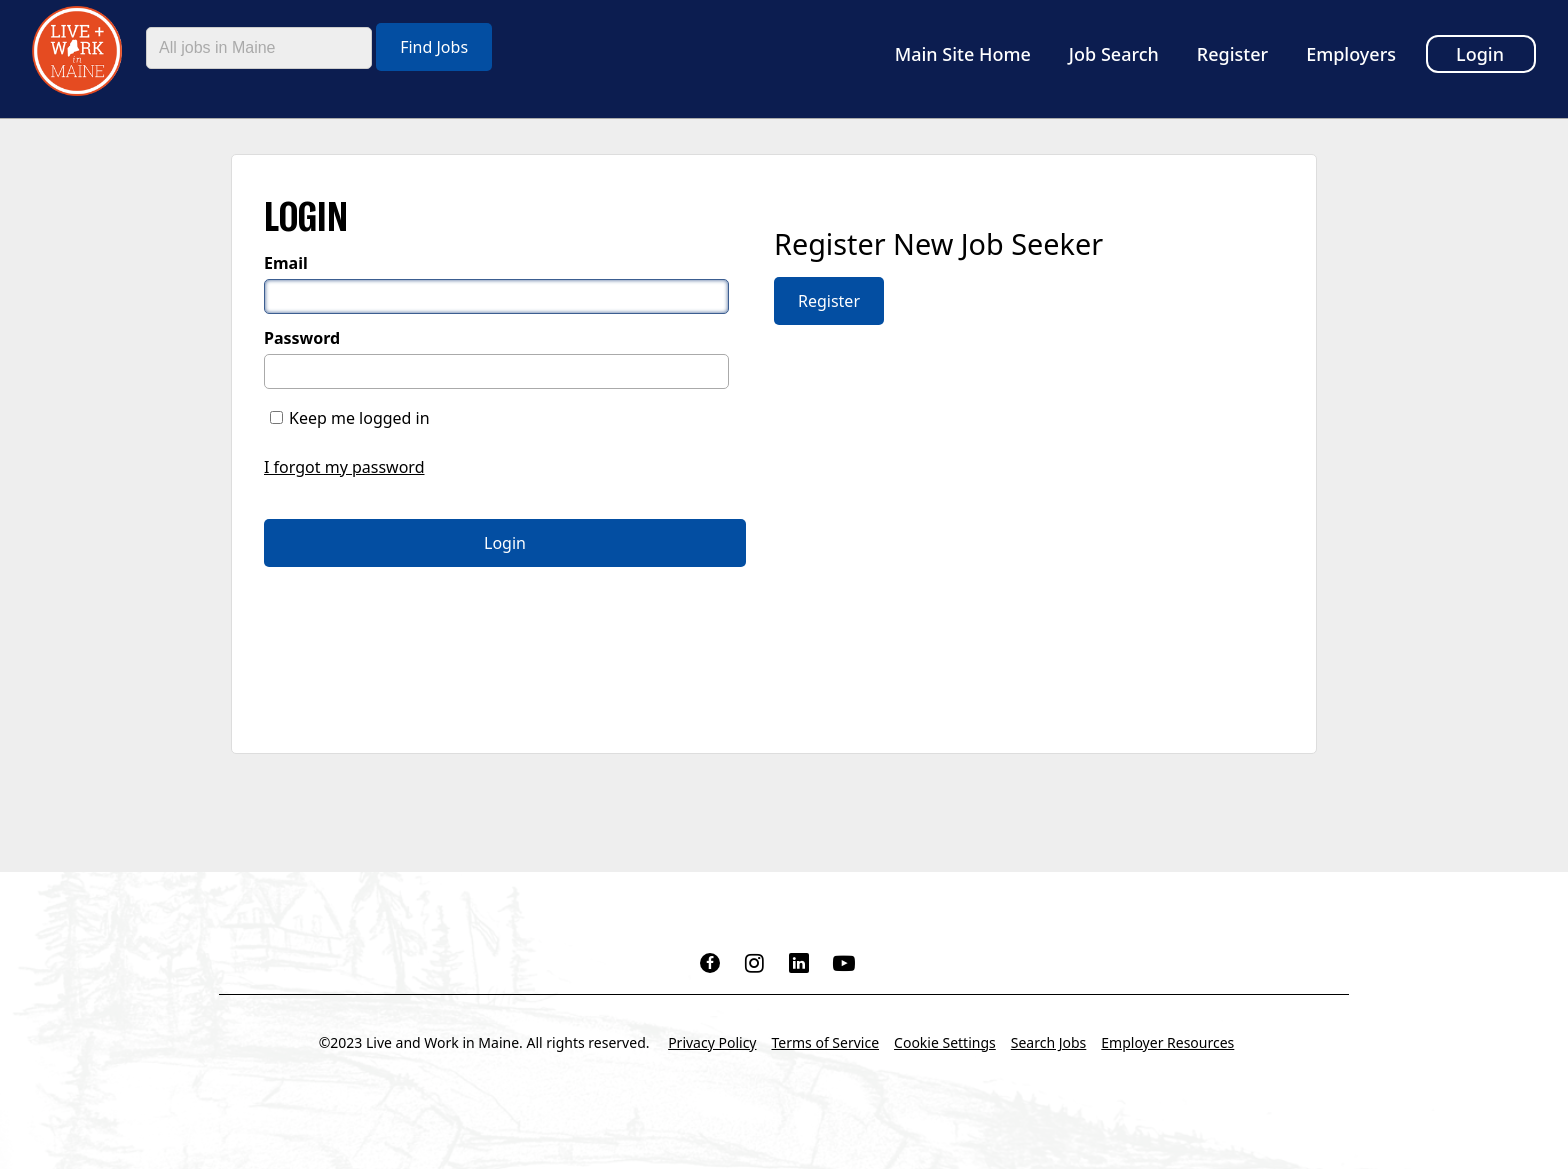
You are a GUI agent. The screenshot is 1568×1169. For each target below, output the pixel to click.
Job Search (1114, 54)
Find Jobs (434, 47)
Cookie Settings (945, 1042)
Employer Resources (1167, 1042)
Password (302, 338)
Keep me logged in (359, 418)
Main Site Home (963, 54)
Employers (1351, 54)
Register (1232, 54)
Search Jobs (1049, 1042)
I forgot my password (344, 467)
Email (286, 263)
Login (1480, 54)
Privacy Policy (712, 1042)
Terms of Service (826, 1042)
